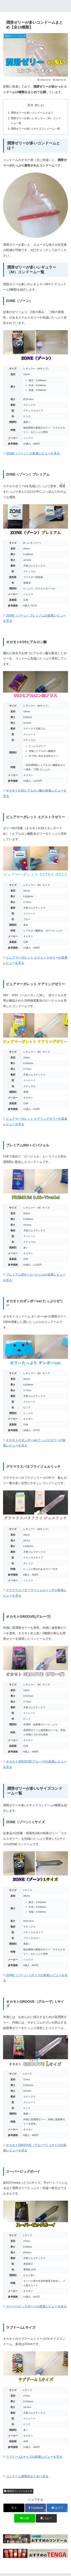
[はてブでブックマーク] (57, 2508)
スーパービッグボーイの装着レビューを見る (36, 2306)
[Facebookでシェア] (35, 2508)
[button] (46, 2518)
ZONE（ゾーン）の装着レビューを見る (33, 453)
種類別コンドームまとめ (18, 2491)
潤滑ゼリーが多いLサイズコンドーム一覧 (35, 128)
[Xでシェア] (13, 2508)
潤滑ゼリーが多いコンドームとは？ (32, 112)
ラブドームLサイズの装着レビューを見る (34, 2456)
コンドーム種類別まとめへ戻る (27, 2476)
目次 (30, 105)
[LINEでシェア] (24, 2518)
